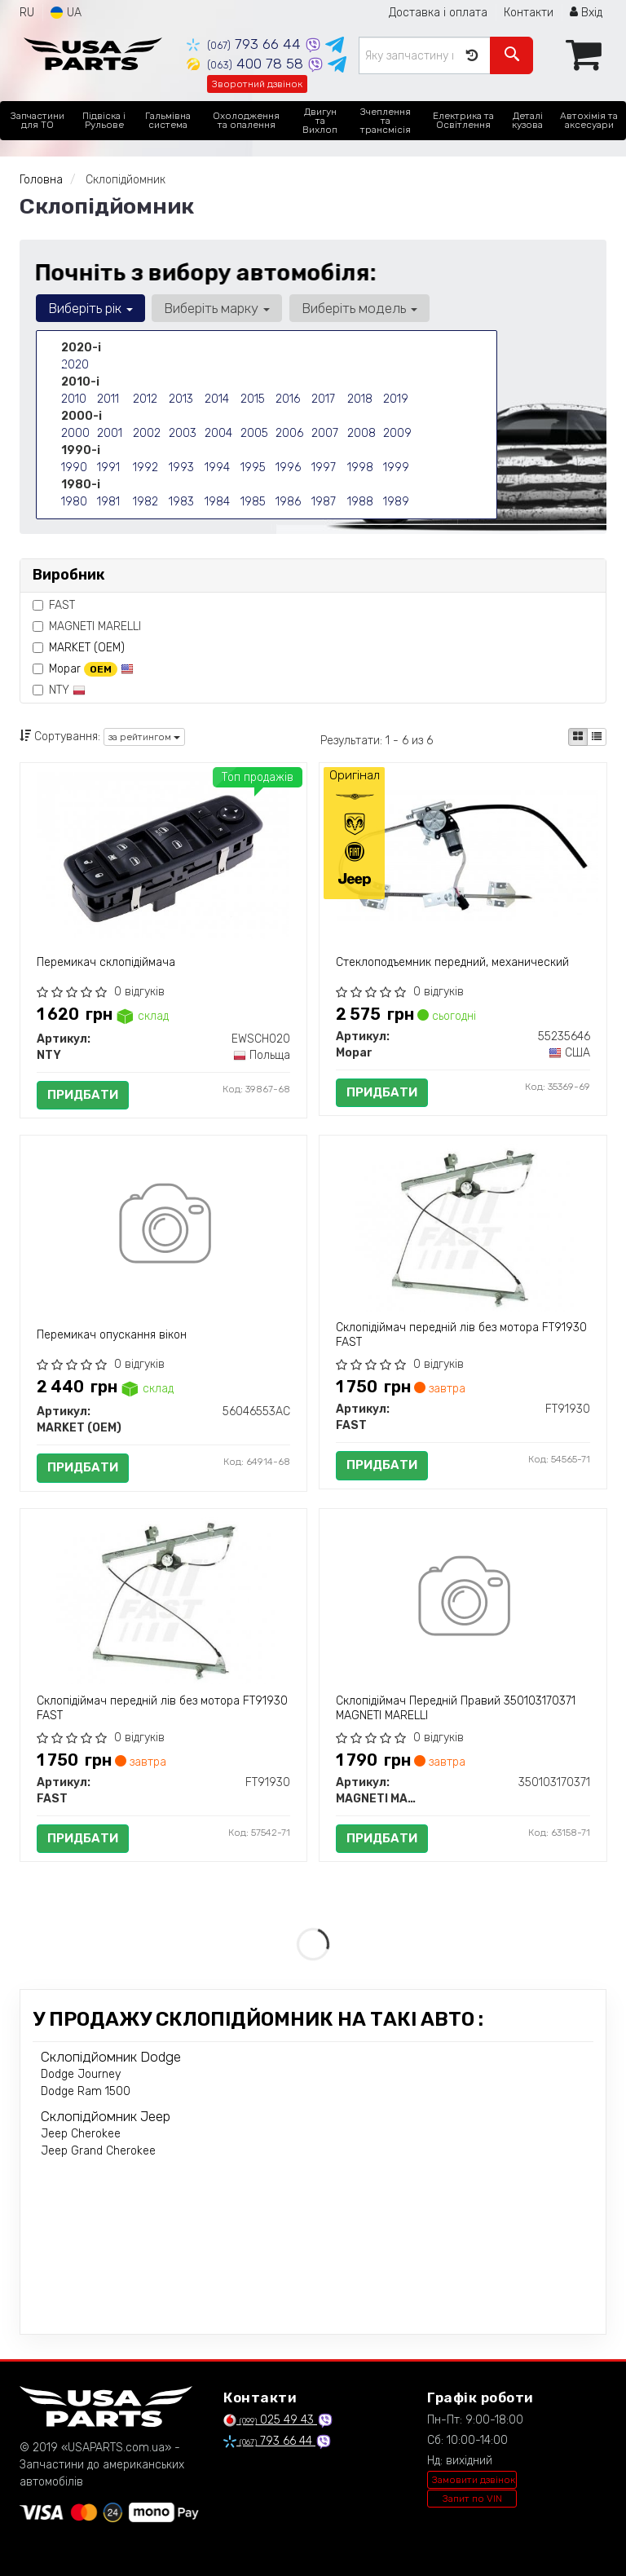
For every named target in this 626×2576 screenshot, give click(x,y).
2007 (324, 433)
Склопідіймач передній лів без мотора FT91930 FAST (461, 1335)
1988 (360, 502)
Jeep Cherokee (81, 2134)
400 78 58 (247, 63)
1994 (217, 467)
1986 (288, 502)
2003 (182, 433)
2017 (323, 399)
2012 (145, 399)
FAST (54, 605)
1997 (323, 467)
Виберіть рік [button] (90, 308)
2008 (361, 433)
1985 (253, 502)
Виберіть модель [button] (359, 308)
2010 (73, 399)
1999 (396, 467)
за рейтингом (144, 737)
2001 (109, 433)
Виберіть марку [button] (217, 308)
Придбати (82, 1094)
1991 (108, 467)
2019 (395, 399)
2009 (397, 433)
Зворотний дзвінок (257, 84)
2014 (217, 399)
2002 (147, 433)
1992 (145, 467)
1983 (181, 502)
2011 (108, 399)
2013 (181, 399)
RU (27, 13)
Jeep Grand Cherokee (98, 2151)
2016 (288, 399)
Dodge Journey (81, 2074)
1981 (108, 502)
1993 (181, 467)
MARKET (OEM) (87, 648)
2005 (254, 433)
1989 (396, 502)
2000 (75, 433)
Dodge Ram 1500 (85, 2091)
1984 (217, 502)
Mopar (91, 669)
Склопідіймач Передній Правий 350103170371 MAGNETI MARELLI (455, 1708)
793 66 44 (246, 44)
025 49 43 (270, 2420)
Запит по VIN (472, 2498)
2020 (75, 365)
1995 (253, 467)
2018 (360, 399)
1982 (145, 502)
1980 (74, 502)
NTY (59, 690)
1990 (74, 467)
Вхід (586, 13)
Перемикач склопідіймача (106, 962)
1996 (288, 467)
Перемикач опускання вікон (112, 1335)
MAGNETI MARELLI (87, 626)
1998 (360, 467)
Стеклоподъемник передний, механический (452, 962)
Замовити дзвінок (473, 2480)
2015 (252, 399)
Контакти (528, 13)
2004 (218, 433)
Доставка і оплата (438, 13)
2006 (289, 433)
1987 (323, 502)
